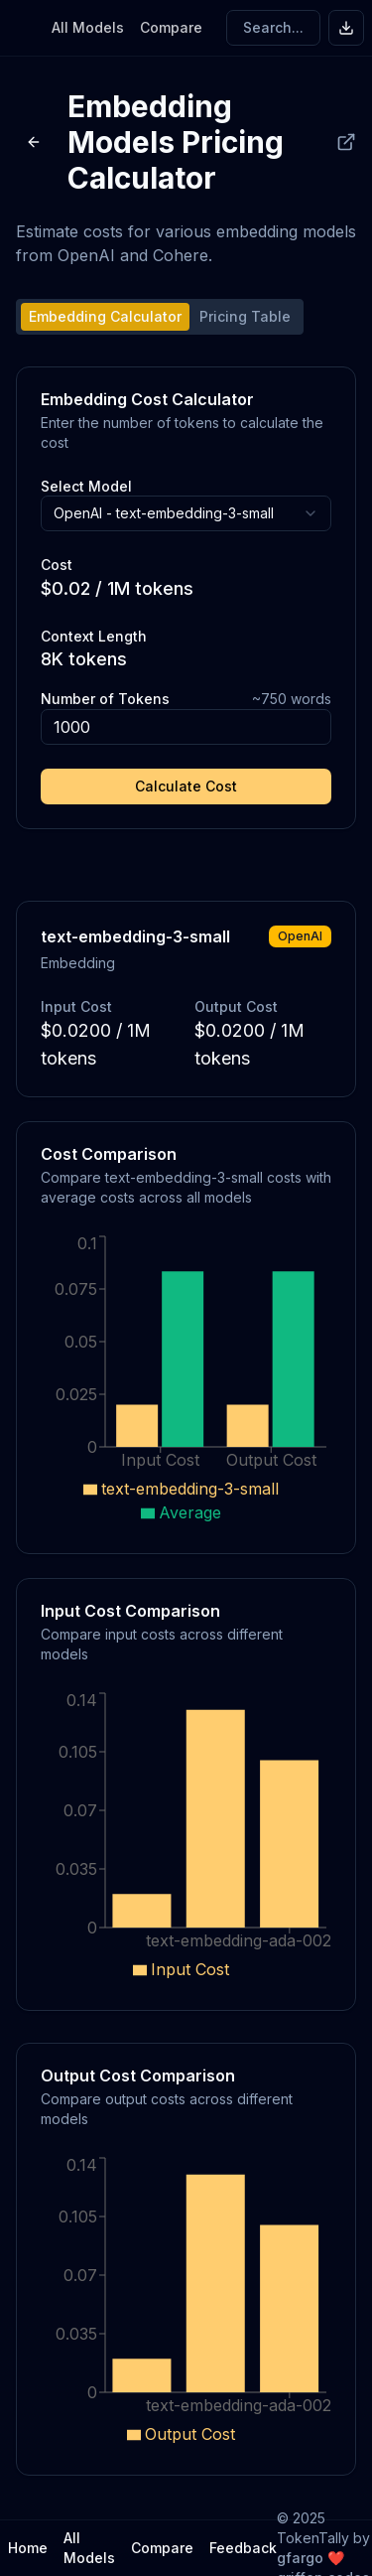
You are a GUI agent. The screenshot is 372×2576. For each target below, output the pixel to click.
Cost (56, 564)
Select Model (86, 486)
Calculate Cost (186, 786)
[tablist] (160, 317)
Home (28, 2547)
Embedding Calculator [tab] (105, 316)
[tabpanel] (186, 597)
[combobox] (186, 513)
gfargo (300, 2557)
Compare (171, 27)
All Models (88, 27)
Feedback (243, 2547)
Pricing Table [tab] (245, 316)
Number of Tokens (105, 698)
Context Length (94, 636)
